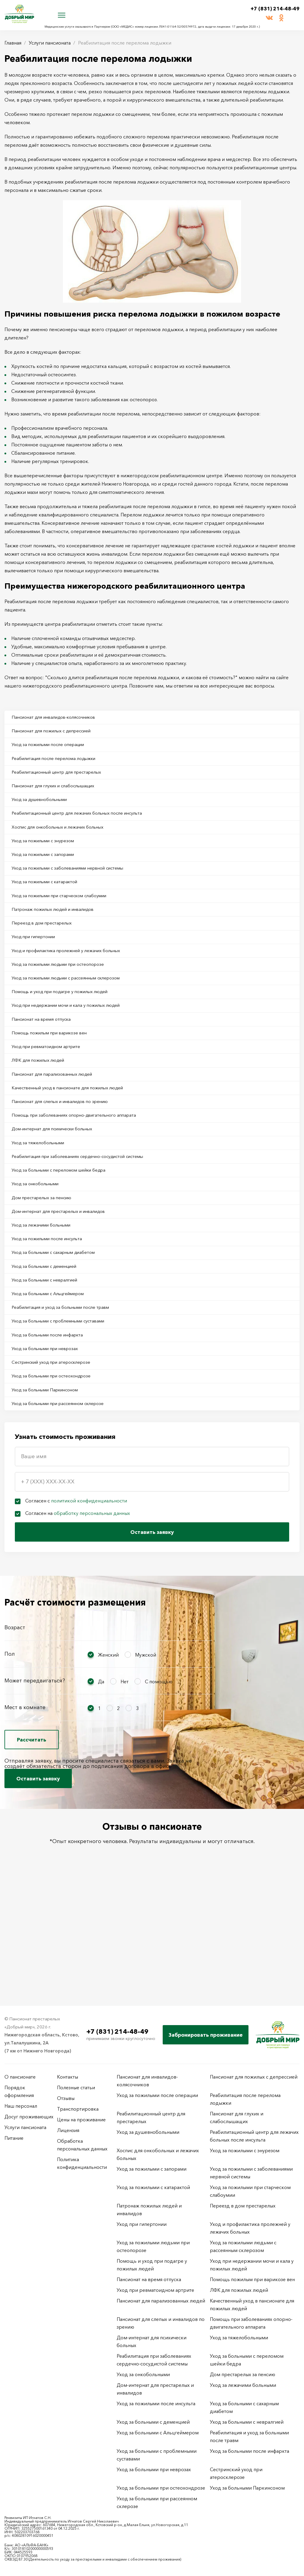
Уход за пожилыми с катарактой (50, 903)
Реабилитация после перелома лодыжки (60, 764)
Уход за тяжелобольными (42, 1197)
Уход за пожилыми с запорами (48, 872)
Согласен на (77, 1601)
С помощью (158, 1769)
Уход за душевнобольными (44, 810)
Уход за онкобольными (39, 1243)
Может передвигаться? (34, 1768)
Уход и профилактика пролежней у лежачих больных (74, 980)
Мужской (145, 1742)
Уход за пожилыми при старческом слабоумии (67, 919)
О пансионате (20, 2077)
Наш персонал (20, 2106)
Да (101, 1769)
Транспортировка (78, 2109)
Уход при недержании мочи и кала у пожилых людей (74, 1042)
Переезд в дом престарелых (46, 949)
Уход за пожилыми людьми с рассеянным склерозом (74, 1011)
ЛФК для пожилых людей (42, 1104)
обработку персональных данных (92, 1601)
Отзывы (66, 2098)
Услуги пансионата (50, 43)
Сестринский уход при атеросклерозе (58, 1444)
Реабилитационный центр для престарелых (63, 780)
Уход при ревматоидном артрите (52, 1088)
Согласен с (76, 1588)
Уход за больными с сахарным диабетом (59, 1320)
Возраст (14, 1715)
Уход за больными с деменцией (49, 1335)
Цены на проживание (81, 2120)
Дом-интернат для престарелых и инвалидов (65, 1274)
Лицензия (68, 2130)
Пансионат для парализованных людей (57, 1119)
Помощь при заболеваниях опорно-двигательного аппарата (82, 1166)
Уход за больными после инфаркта (53, 1413)
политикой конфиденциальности (89, 1588)
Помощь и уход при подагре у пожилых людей (67, 1027)
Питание (13, 2138)
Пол (9, 1741)
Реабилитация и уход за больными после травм (67, 1382)
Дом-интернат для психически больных (58, 1181)
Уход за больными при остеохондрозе (57, 1459)
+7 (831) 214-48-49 (270, 8)
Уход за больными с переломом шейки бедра (66, 1227)
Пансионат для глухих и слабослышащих (59, 795)
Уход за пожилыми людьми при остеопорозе (65, 996)
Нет (125, 1769)
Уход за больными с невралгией (50, 1351)
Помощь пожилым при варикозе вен (55, 1073)
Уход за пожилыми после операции (54, 749)
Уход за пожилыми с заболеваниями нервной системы (75, 888)
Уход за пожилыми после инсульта (52, 1305)
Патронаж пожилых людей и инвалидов (59, 934)
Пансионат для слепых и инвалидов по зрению (66, 1150)
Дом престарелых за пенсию (46, 1258)
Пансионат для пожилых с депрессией (57, 733)
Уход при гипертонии (38, 965)
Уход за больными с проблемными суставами (65, 1397)
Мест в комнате (24, 1795)
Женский (108, 1742)
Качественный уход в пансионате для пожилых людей (74, 1135)
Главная (12, 43)
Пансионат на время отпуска (45, 1058)
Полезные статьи (76, 2087)
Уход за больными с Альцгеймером (54, 1366)
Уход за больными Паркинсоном (50, 1474)
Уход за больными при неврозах (50, 1428)
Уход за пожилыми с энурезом (48, 857)
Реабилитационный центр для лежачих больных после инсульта (86, 826)
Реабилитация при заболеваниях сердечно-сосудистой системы (86, 1212)
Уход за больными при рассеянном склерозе (64, 1490)
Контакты (67, 2077)
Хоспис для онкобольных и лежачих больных (64, 841)
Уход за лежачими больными (46, 1289)
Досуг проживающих (28, 2117)
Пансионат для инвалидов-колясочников (60, 718)
